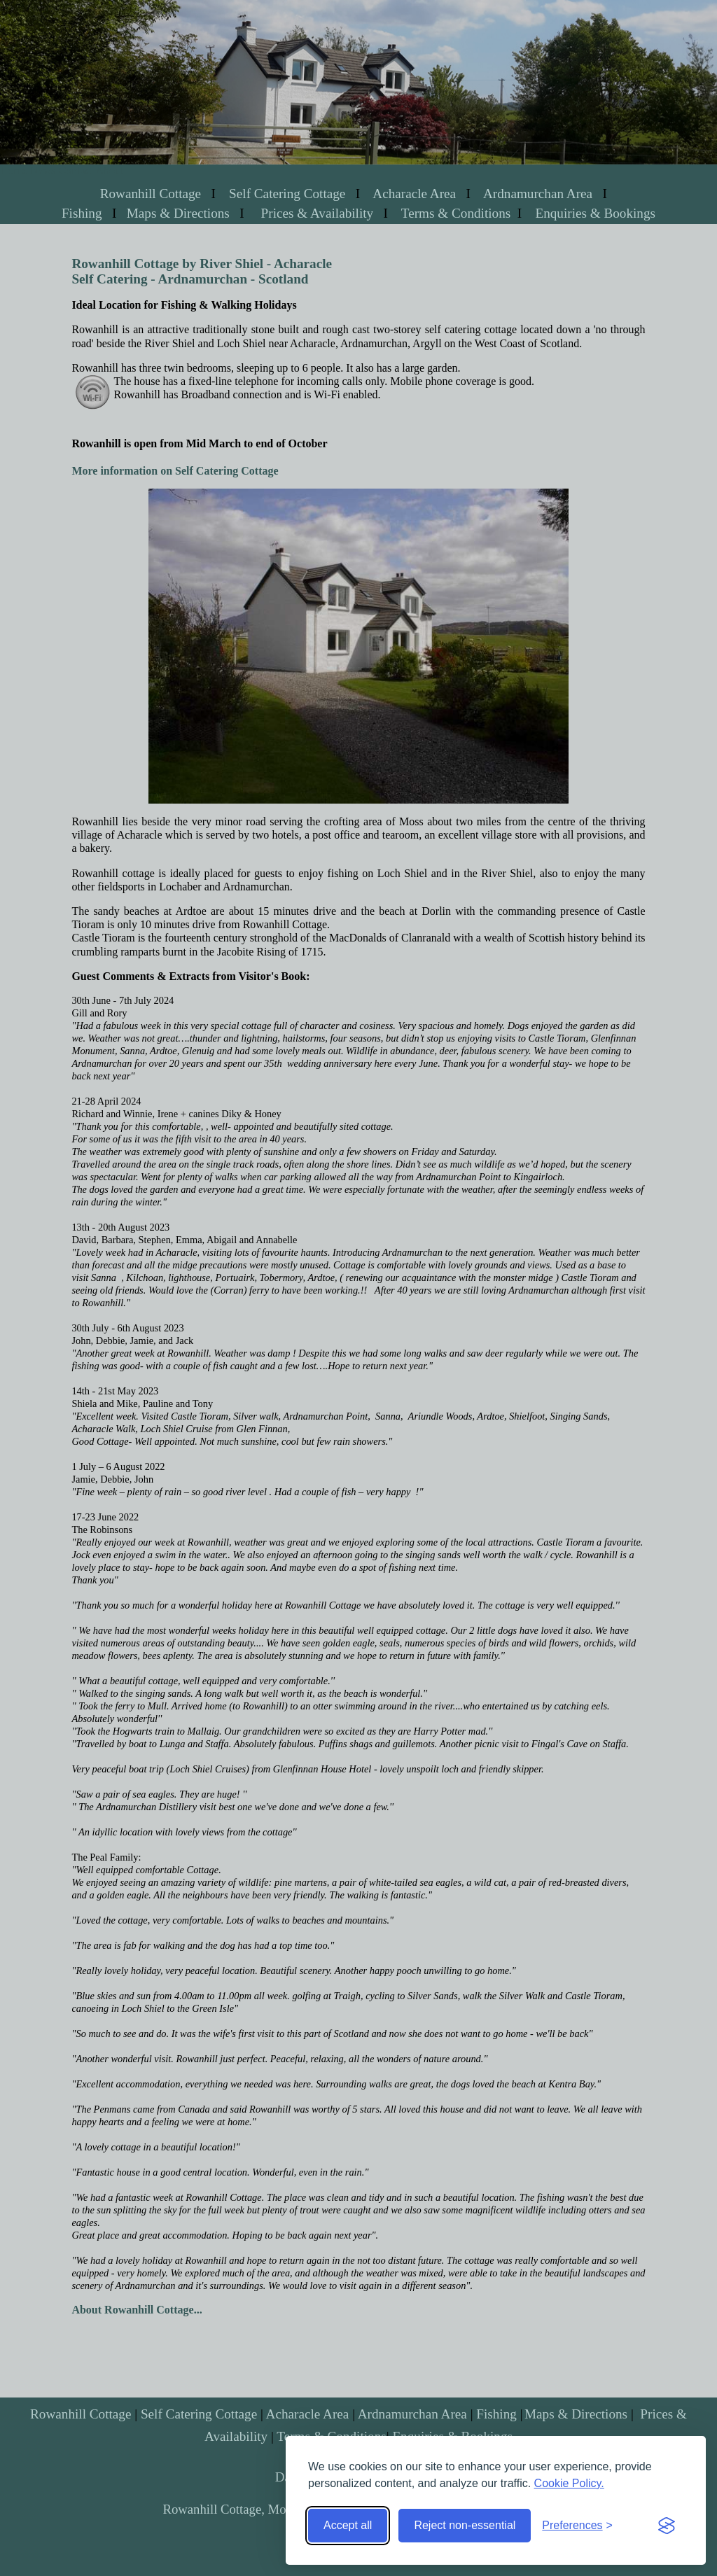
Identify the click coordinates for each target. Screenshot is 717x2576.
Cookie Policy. (569, 2483)
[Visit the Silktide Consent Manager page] (666, 2525)
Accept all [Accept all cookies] (347, 2525)
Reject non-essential (464, 2525)
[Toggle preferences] (577, 2525)
